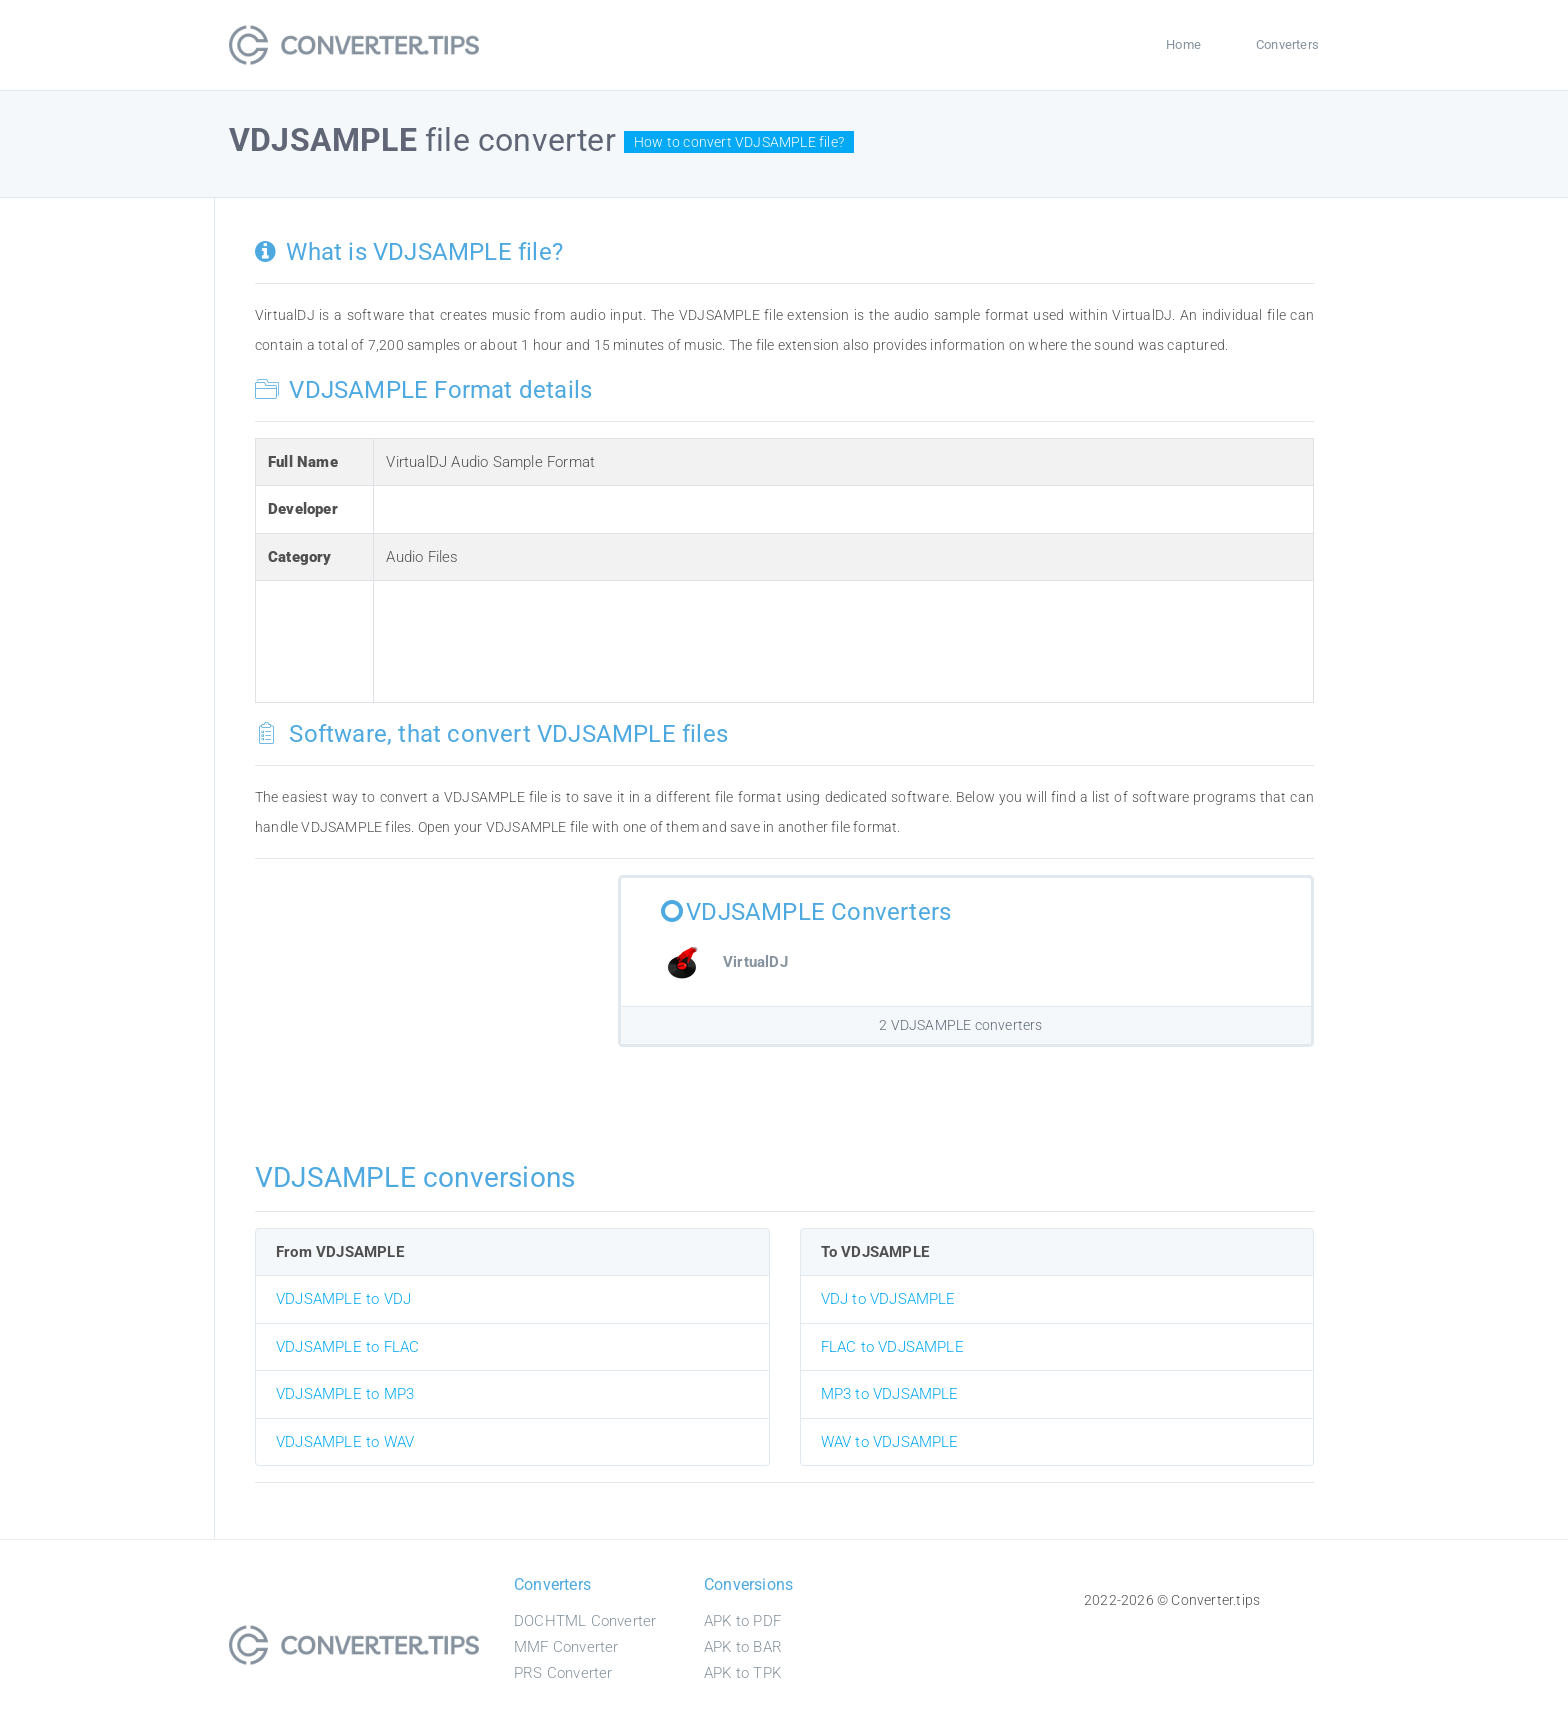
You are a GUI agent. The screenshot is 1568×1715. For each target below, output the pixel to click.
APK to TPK (742, 1673)
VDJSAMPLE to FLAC (347, 1347)
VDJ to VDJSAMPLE (888, 1299)
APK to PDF (742, 1621)
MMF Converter (566, 1647)
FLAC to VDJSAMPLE (892, 1347)
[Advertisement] (750, 638)
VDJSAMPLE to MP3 (345, 1394)
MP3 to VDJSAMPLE (890, 1394)
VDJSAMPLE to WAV (345, 1442)
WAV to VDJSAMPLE (890, 1442)
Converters (1287, 44)
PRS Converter (563, 1673)
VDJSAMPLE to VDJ (343, 1299)
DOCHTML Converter (585, 1621)
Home (1183, 44)
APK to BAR (743, 1647)
